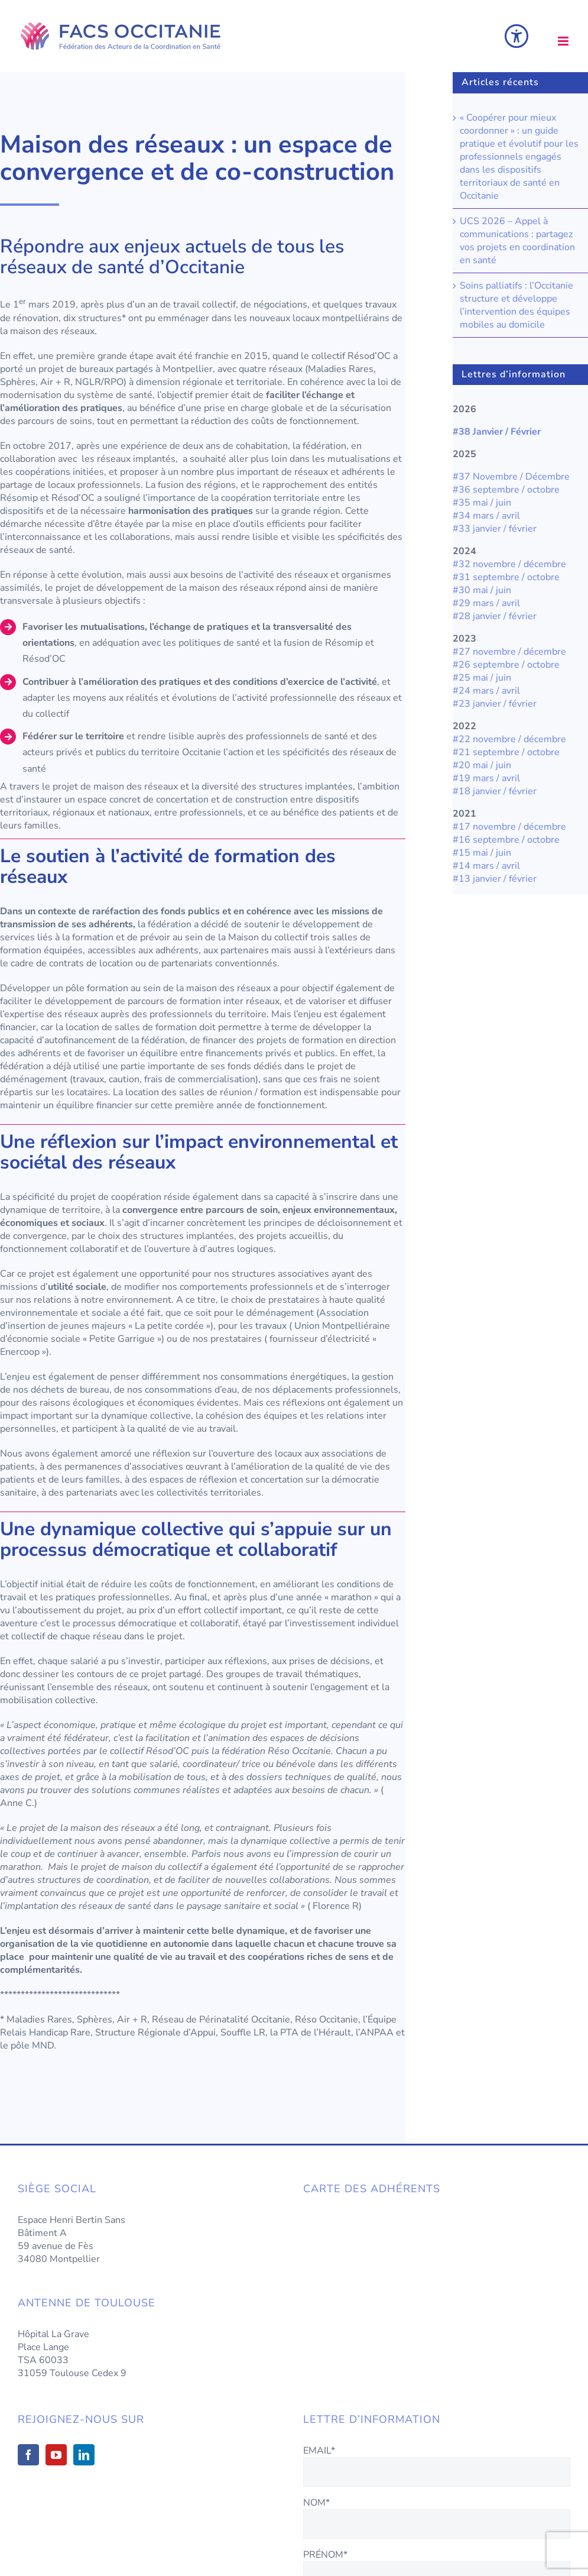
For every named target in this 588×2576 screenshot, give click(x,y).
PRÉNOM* (325, 2554)
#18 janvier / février (495, 791)
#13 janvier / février (495, 878)
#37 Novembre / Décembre (511, 476)
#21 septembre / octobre (506, 752)
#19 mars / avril (486, 778)
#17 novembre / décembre (509, 826)
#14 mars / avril (486, 865)
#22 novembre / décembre (509, 739)
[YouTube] (56, 2454)
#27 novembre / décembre (510, 651)
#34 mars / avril (486, 515)
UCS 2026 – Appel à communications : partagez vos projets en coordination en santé (517, 241)
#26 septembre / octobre (506, 664)
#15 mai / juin (482, 852)
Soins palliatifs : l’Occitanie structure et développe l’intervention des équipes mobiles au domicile (516, 305)
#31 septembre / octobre (506, 577)
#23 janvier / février (496, 703)
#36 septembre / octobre (506, 489)
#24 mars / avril (486, 690)
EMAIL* (319, 2450)
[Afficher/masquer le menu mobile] (564, 41)
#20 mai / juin (482, 765)
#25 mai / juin (482, 677)
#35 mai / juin (482, 502)
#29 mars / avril (486, 603)
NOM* (316, 2502)
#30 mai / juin (482, 590)
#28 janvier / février (495, 616)
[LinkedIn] (84, 2454)
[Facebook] (28, 2454)
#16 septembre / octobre (506, 839)
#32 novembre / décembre (509, 564)
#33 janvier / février (495, 528)
